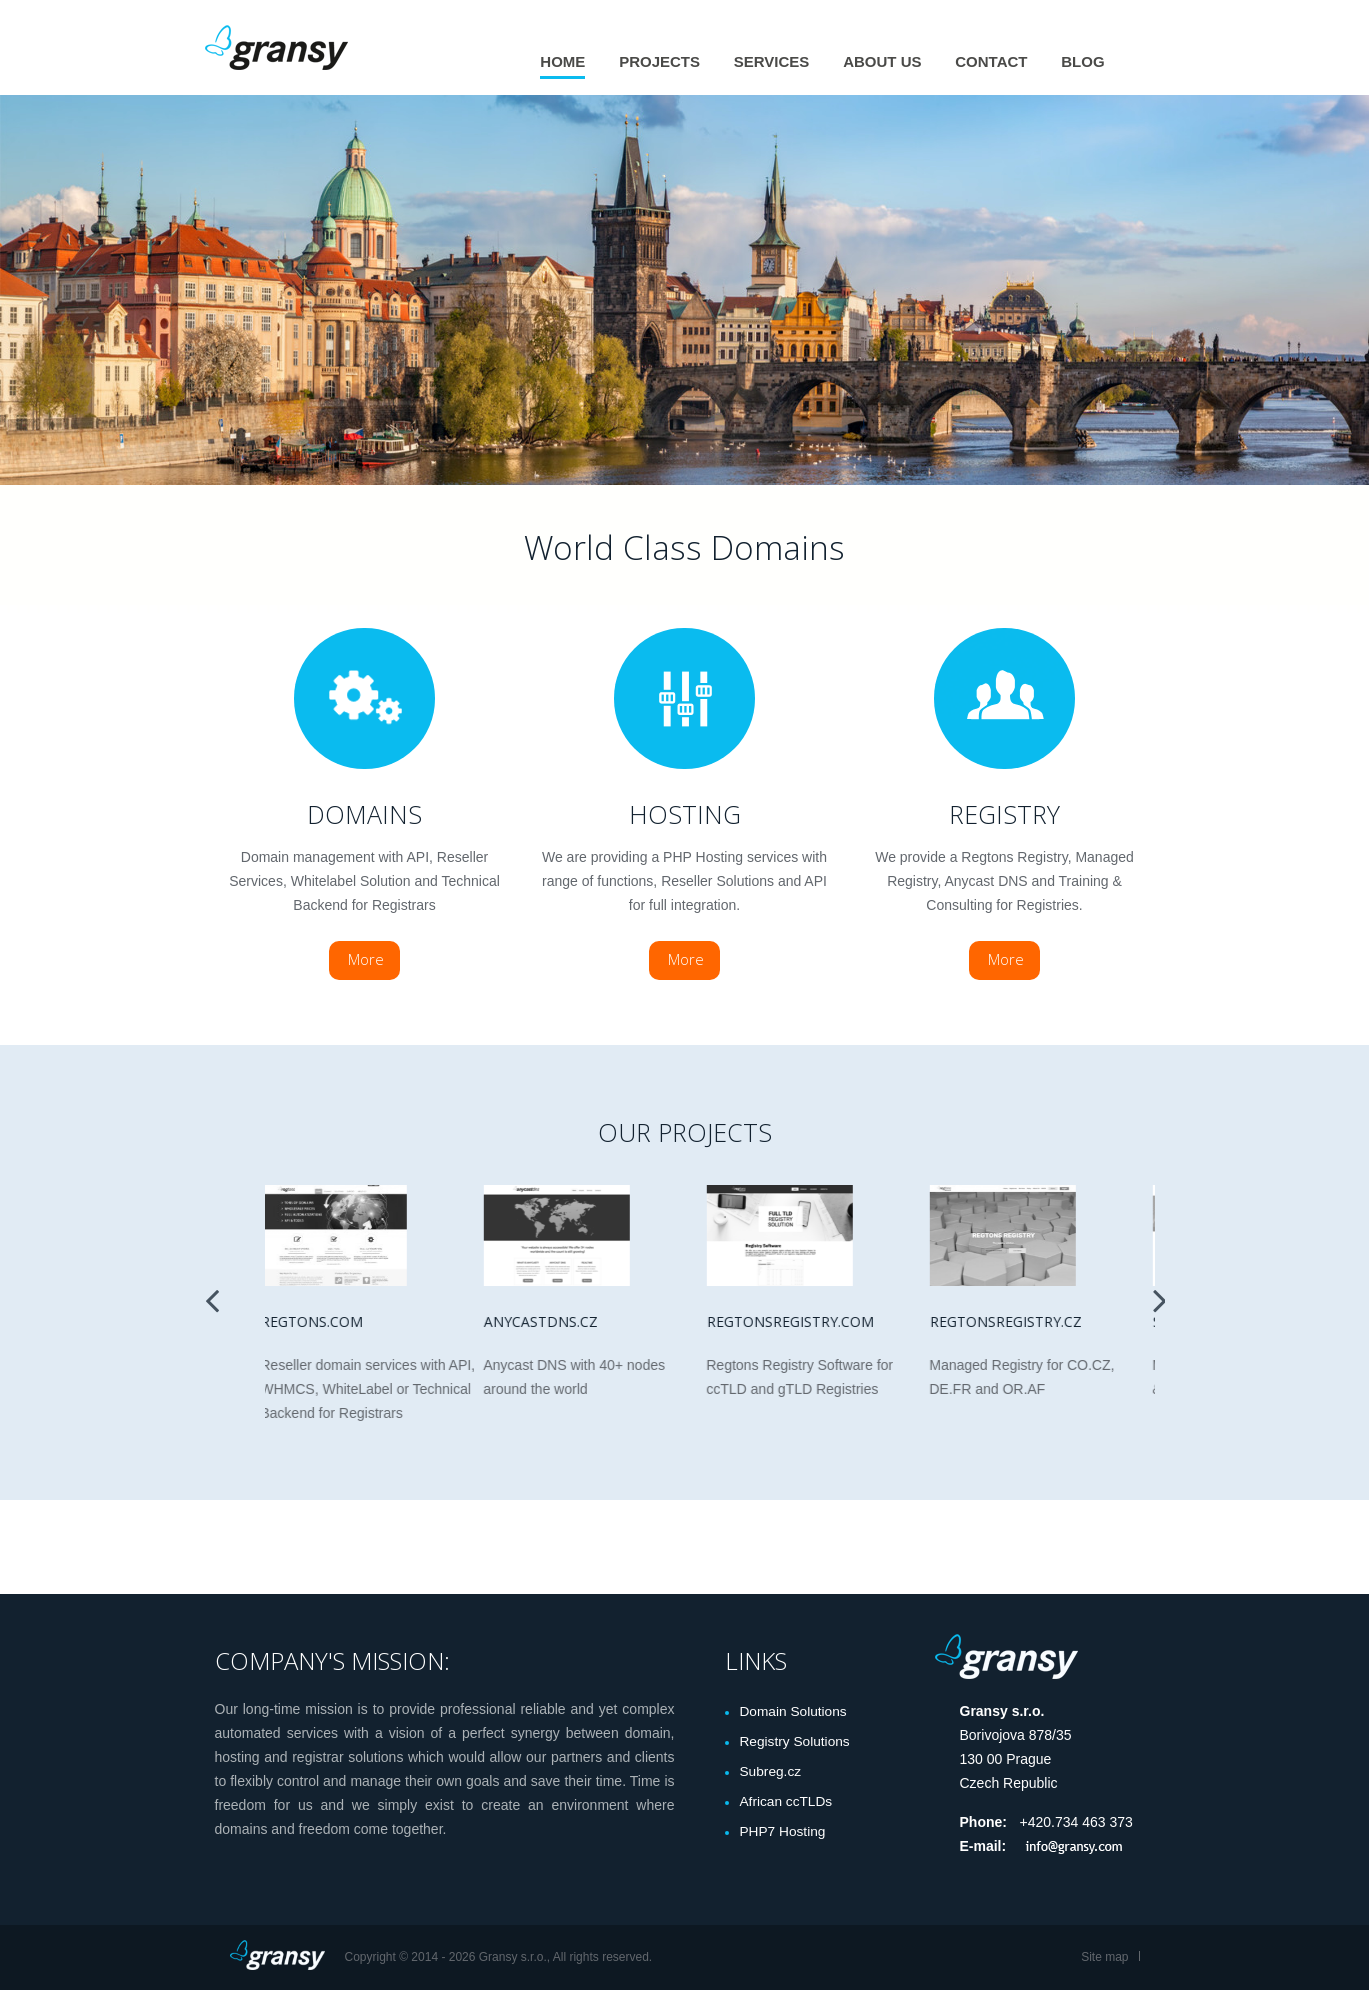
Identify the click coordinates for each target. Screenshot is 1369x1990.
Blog (1082, 61)
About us (882, 61)
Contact (991, 61)
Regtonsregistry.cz (1010, 1321)
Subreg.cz (771, 1772)
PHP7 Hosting (784, 1832)
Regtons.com (316, 1321)
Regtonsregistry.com (794, 1321)
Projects (659, 61)
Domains (364, 814)
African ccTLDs (787, 1802)
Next (1160, 1295)
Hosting (685, 814)
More (366, 959)
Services (772, 61)
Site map (1104, 1957)
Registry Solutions (796, 1742)
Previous (212, 1295)
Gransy (280, 47)
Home (562, 61)
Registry (1004, 814)
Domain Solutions (795, 1712)
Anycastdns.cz (545, 1321)
